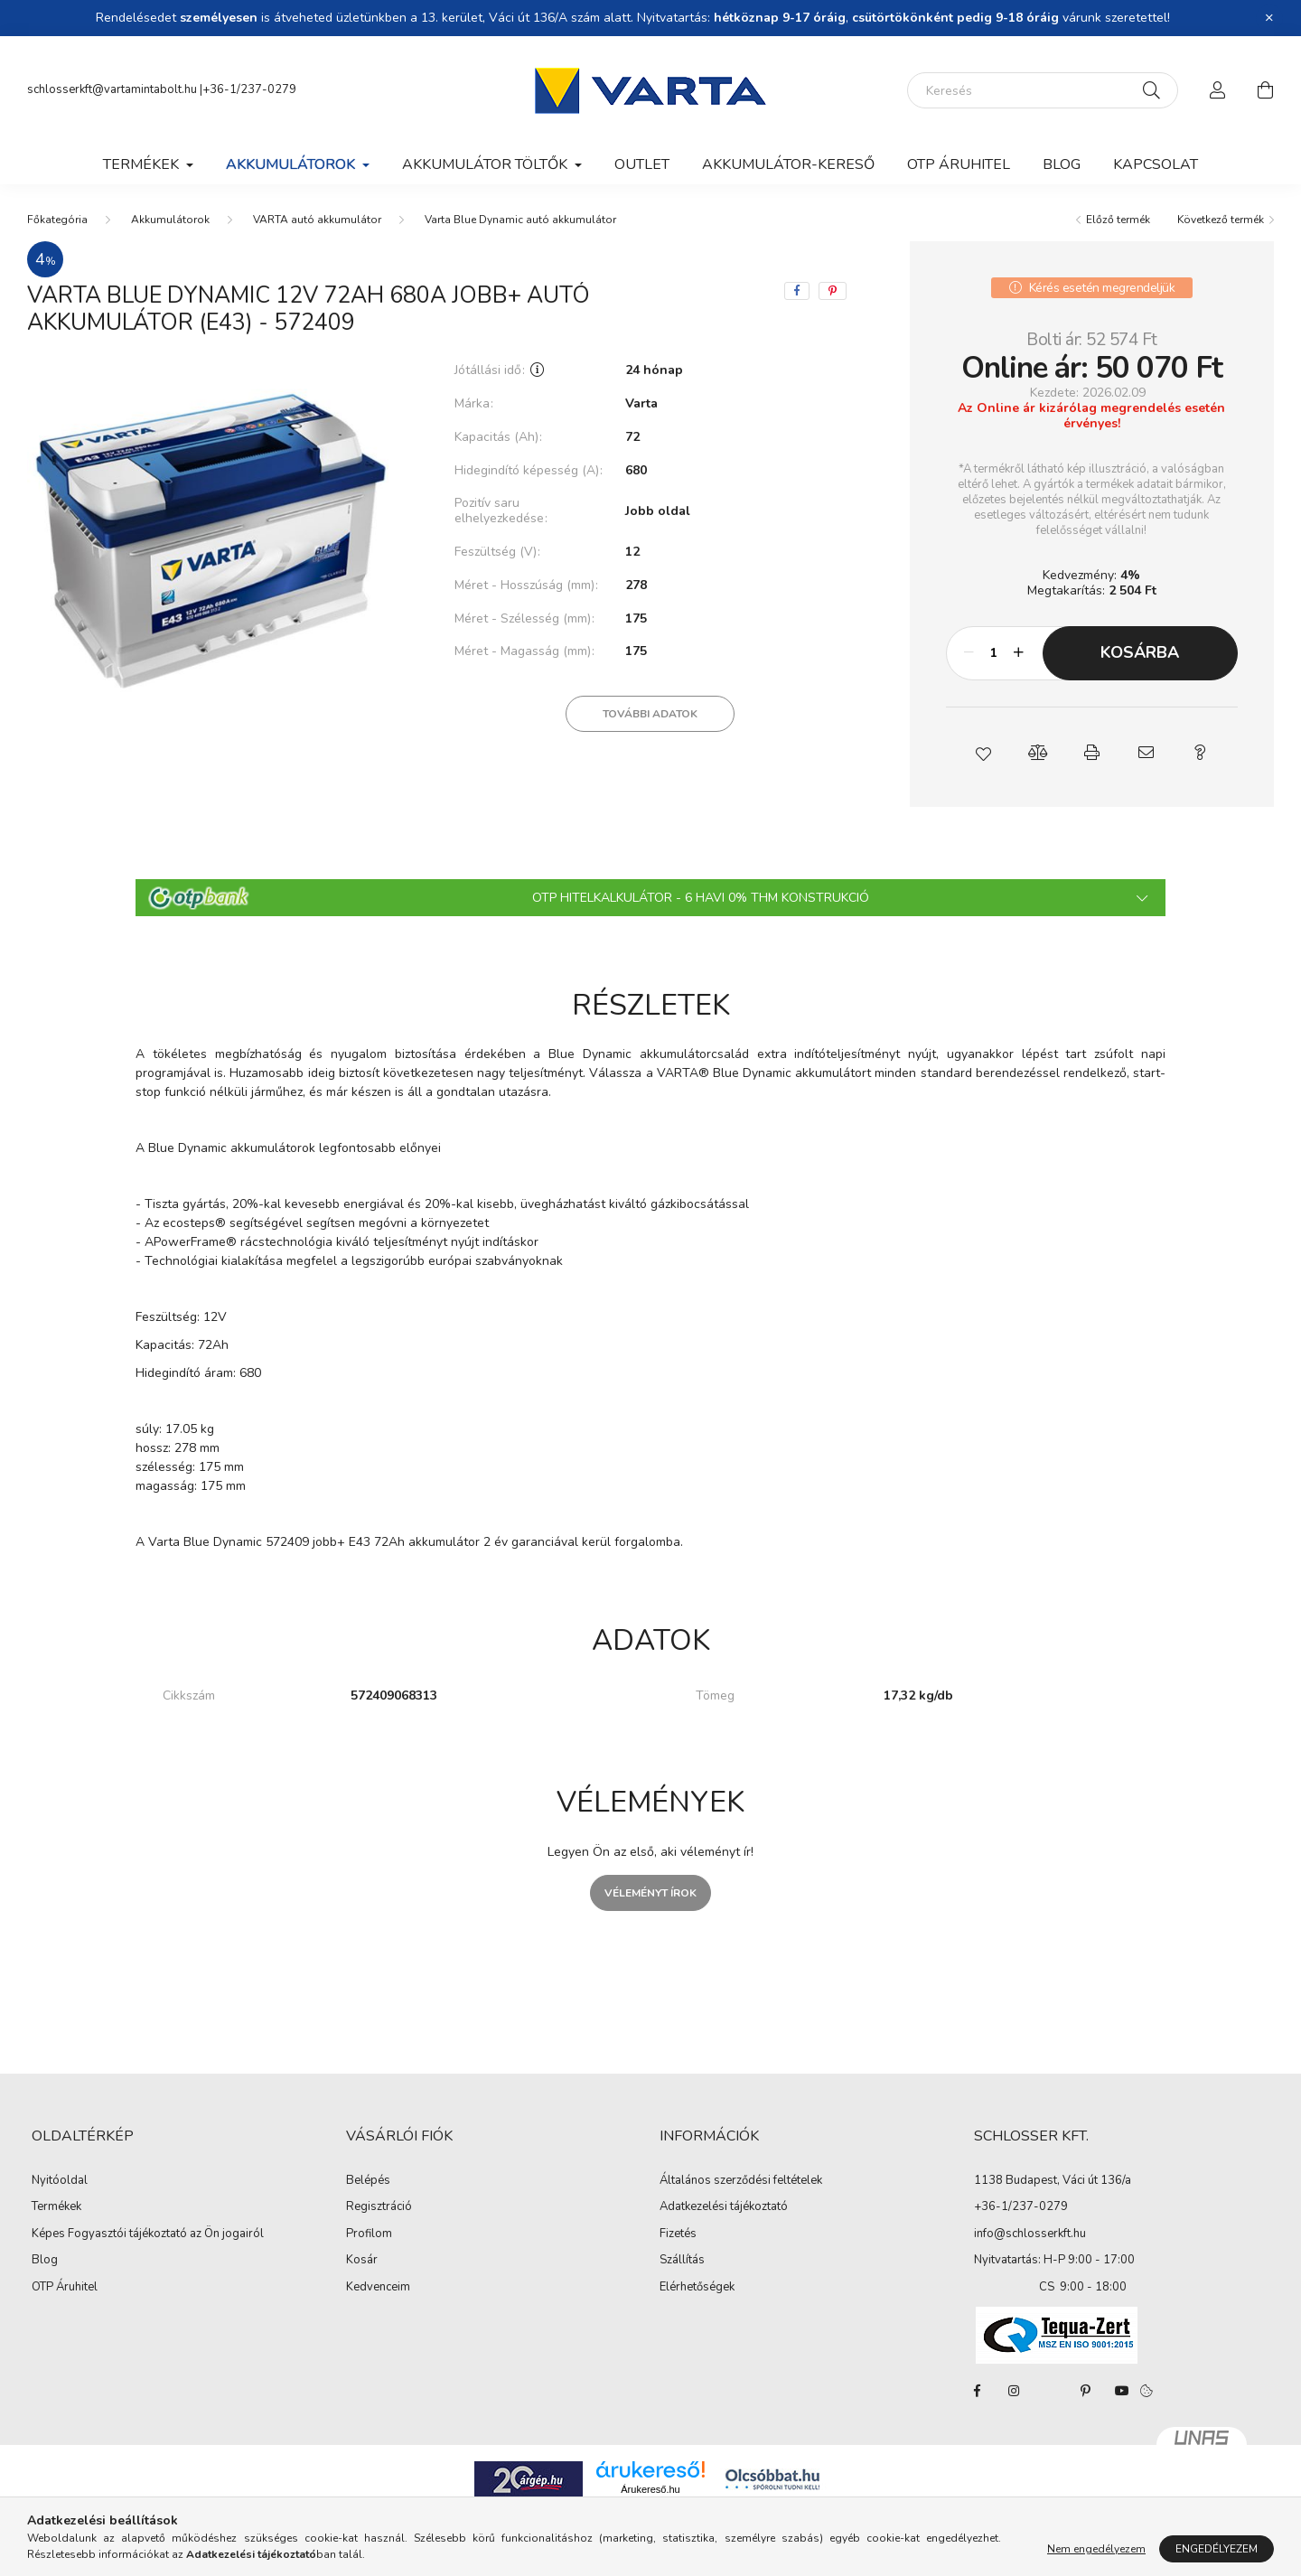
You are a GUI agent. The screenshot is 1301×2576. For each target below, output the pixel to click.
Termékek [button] (143, 164)
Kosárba (1139, 652)
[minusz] (969, 653)
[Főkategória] (57, 219)
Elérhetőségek (697, 2288)
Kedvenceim (378, 2288)
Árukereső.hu (650, 2489)
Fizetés (678, 2234)
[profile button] (1218, 90)
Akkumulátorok (170, 219)
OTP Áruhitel (958, 164)
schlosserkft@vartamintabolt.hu (113, 89)
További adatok (650, 714)
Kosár (362, 2260)
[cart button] (1265, 90)
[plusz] (1019, 653)
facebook (977, 2391)
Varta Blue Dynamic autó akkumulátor (520, 219)
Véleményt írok (650, 1893)
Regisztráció (379, 2207)
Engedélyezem (1216, 2549)
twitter (1050, 2391)
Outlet (641, 164)
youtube (1122, 2391)
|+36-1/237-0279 (248, 89)
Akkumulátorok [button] (292, 164)
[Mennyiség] (994, 653)
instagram (1014, 2391)
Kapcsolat (1155, 164)
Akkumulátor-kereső (788, 164)
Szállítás (682, 2260)
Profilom (369, 2234)
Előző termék (1118, 219)
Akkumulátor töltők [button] (486, 164)
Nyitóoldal (60, 2181)
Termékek (56, 2207)
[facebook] (797, 291)
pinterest (1086, 2391)
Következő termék (1220, 219)
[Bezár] (1269, 18)
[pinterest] (833, 291)
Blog (1062, 164)
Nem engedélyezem (1096, 2549)
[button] (983, 753)
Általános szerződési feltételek (741, 2181)
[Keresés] (1042, 90)
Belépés (368, 2181)
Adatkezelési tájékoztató (724, 2207)
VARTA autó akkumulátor (317, 219)
